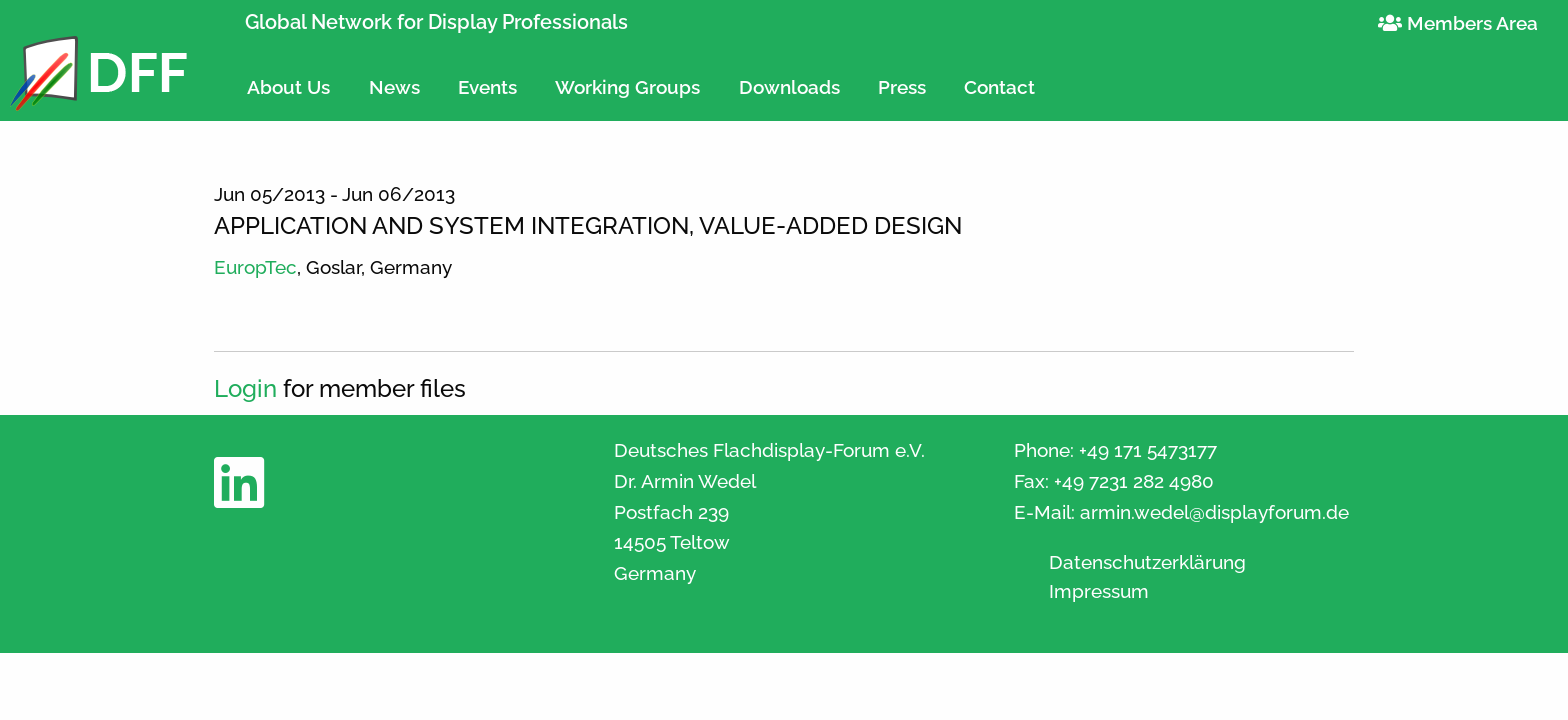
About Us (288, 87)
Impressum (1099, 591)
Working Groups (627, 87)
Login (245, 388)
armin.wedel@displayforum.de (1214, 512)
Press (902, 87)
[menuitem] (288, 78)
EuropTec (255, 267)
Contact (999, 87)
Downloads (789, 87)
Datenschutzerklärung (1147, 562)
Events (487, 87)
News (394, 87)
